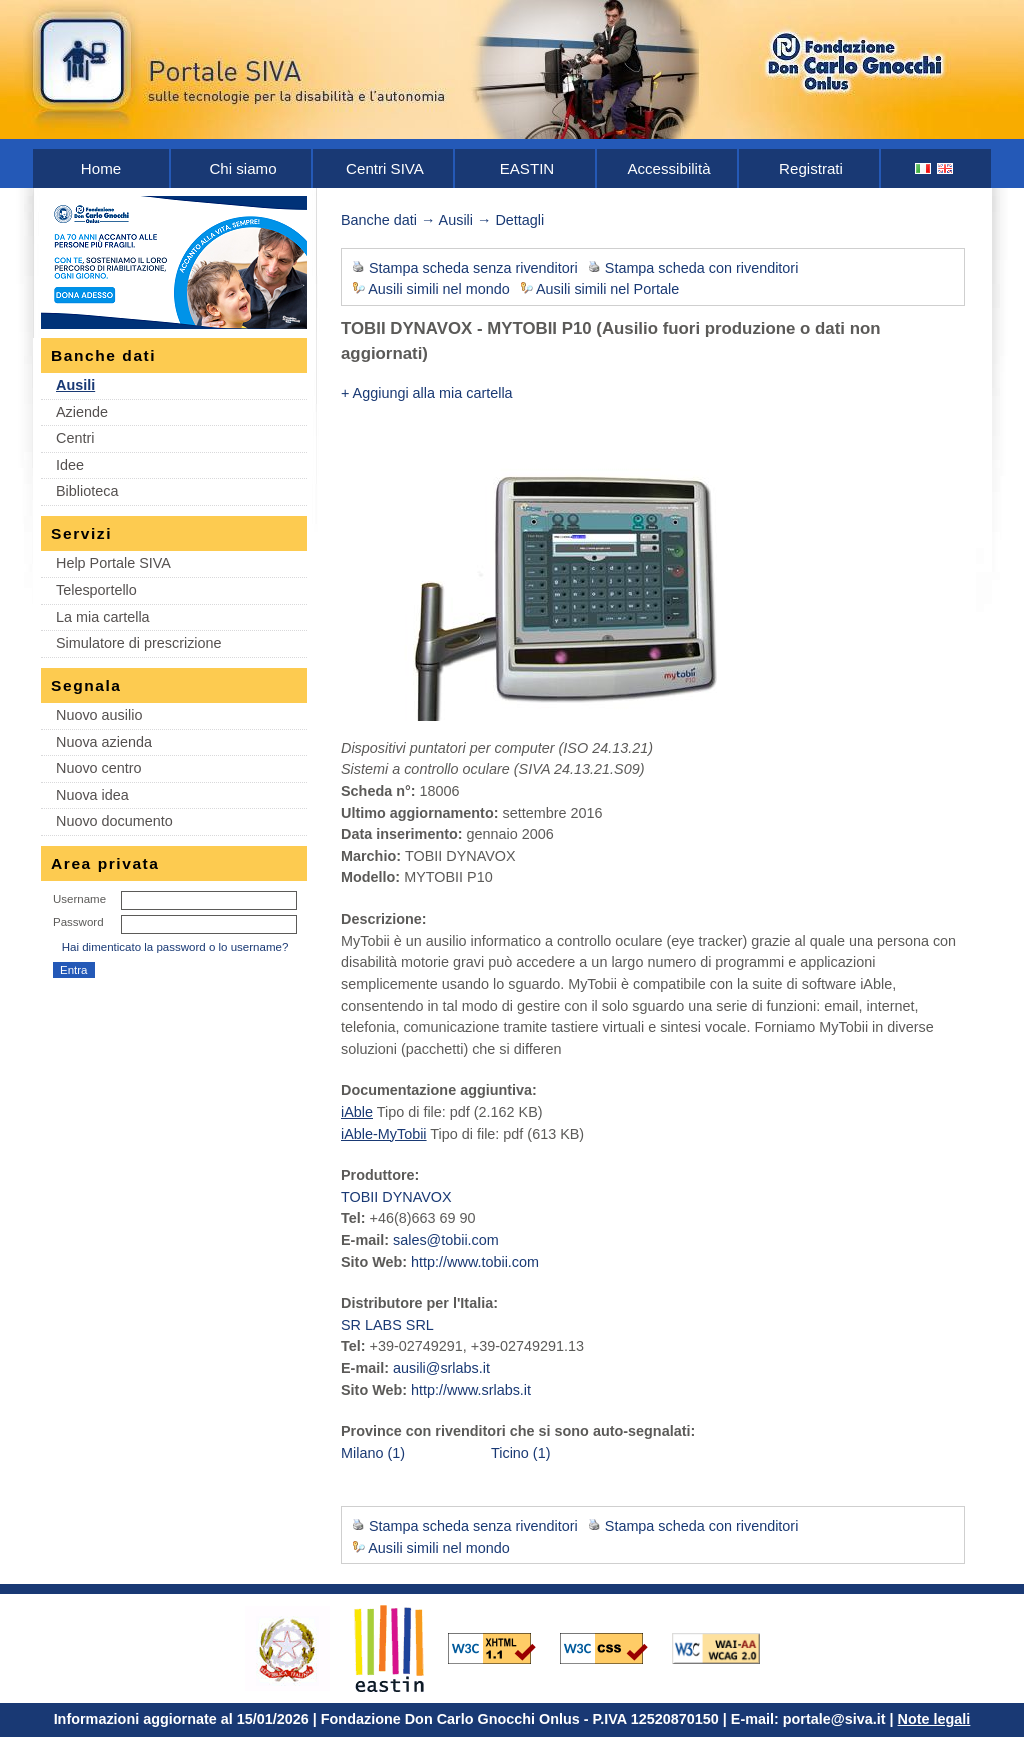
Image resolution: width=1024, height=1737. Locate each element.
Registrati (811, 168)
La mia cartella (103, 617)
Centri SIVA (385, 168)
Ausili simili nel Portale (607, 289)
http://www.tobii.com (475, 1262)
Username (79, 899)
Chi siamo (242, 168)
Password (78, 922)
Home (101, 168)
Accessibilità (668, 168)
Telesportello (96, 590)
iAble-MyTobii (384, 1134)
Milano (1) (373, 1453)
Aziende (82, 412)
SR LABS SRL (387, 1325)
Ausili (75, 385)
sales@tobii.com (446, 1240)
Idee (70, 465)
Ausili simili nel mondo (439, 289)
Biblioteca (87, 491)
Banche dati (379, 220)
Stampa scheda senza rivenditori (473, 268)
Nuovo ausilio (99, 715)
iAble (357, 1112)
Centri (75, 438)
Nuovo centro (99, 768)
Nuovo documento (114, 821)
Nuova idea (92, 795)
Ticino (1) (520, 1453)
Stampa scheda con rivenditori (702, 268)
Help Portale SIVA (113, 563)
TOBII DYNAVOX (396, 1197)
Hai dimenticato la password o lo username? (175, 947)
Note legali (934, 1719)
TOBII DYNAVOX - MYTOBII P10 (466, 328)
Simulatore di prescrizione (139, 643)
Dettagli (519, 220)
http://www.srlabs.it (471, 1390)
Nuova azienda (104, 742)
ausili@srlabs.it (441, 1368)
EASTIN (527, 168)
